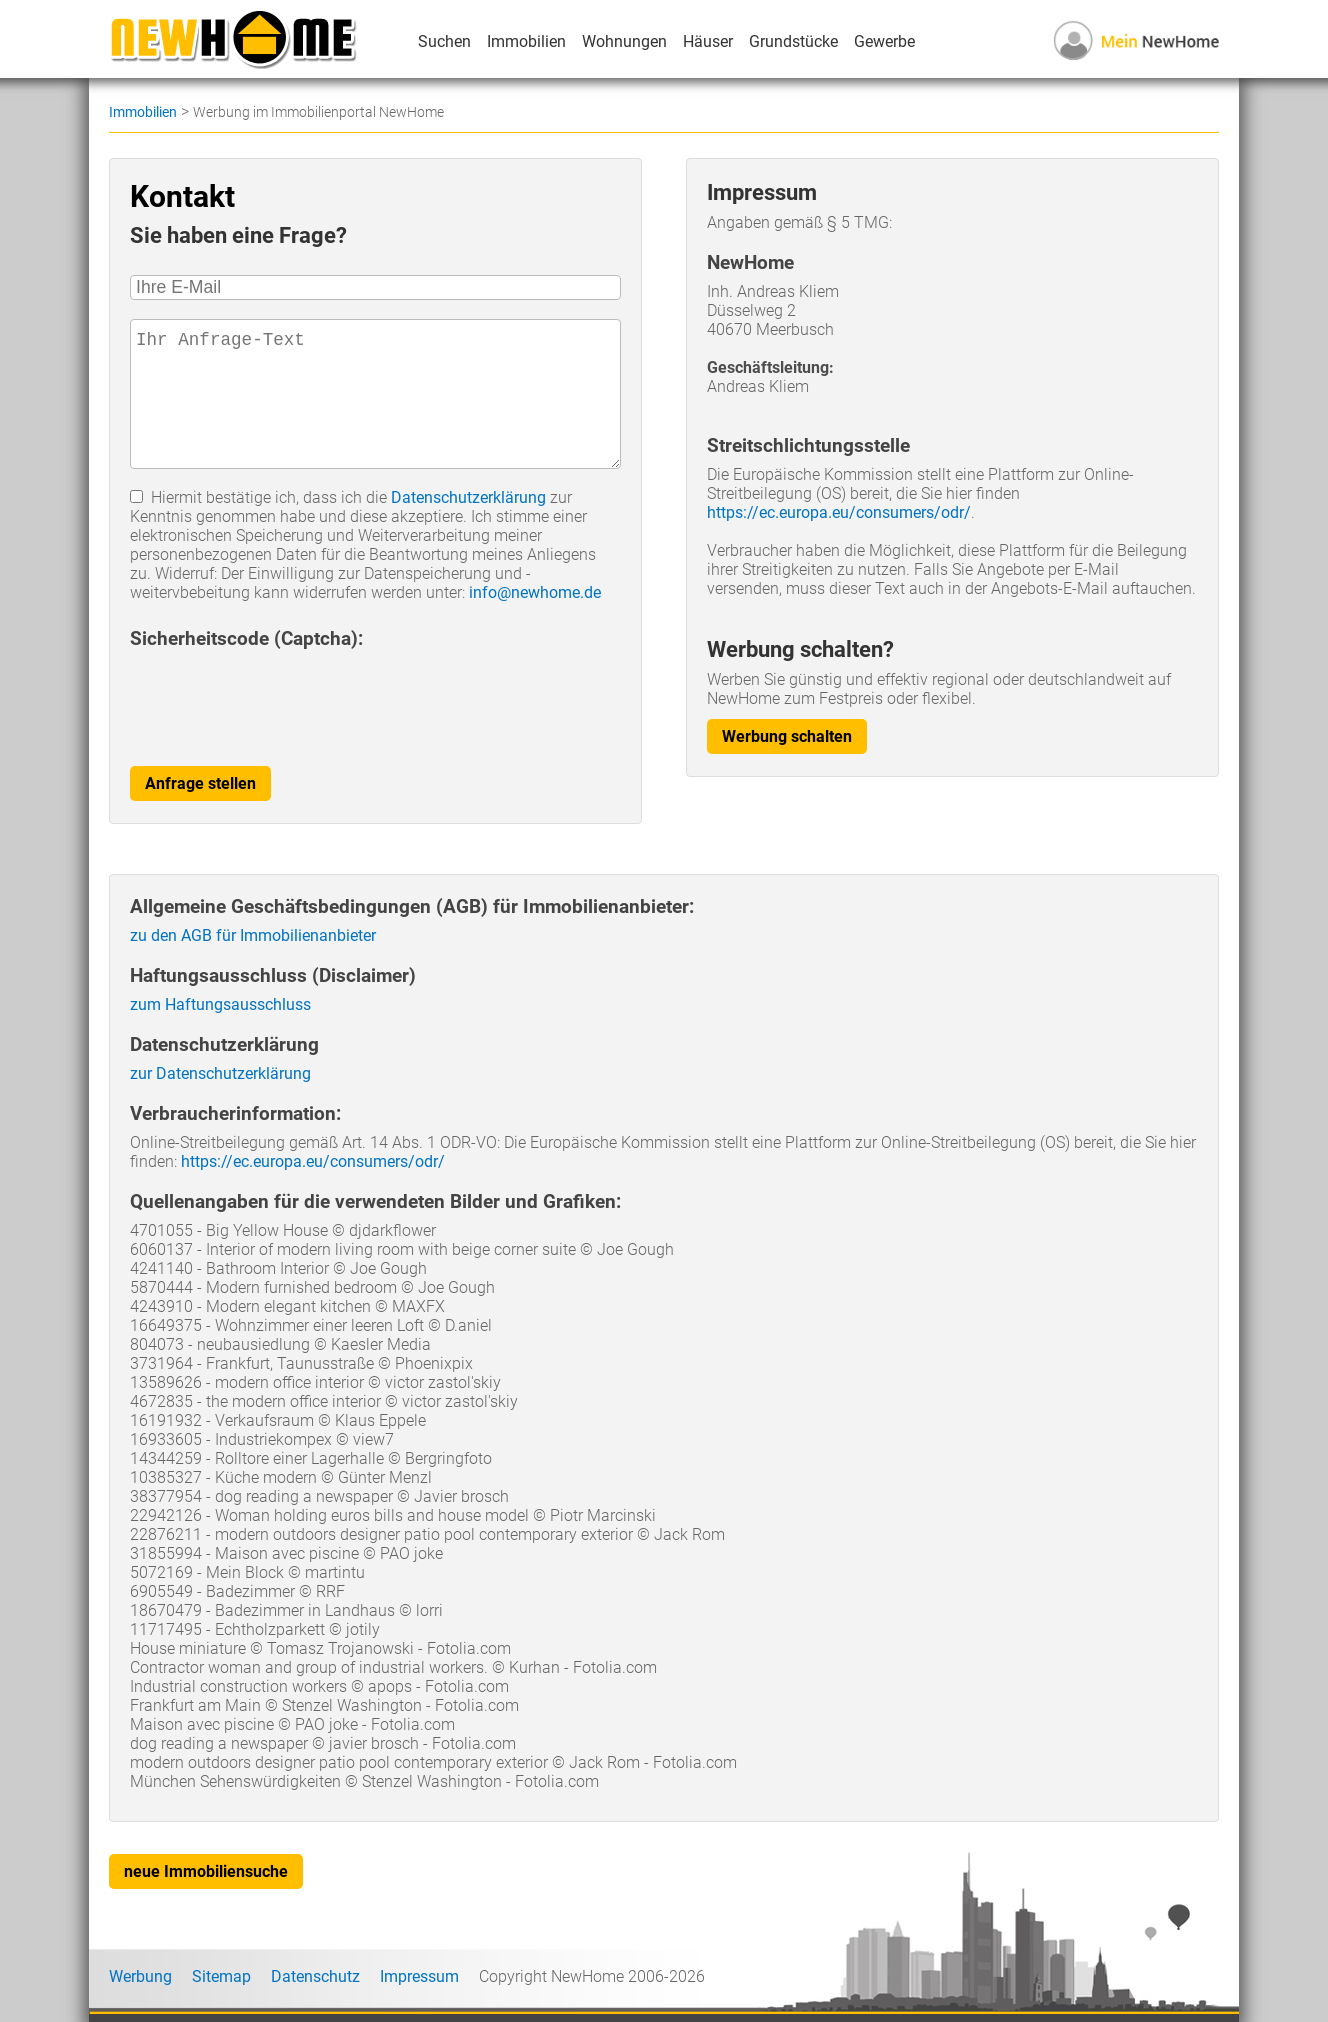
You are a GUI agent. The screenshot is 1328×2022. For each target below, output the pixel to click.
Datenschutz (315, 1976)
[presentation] (282, 697)
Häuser (708, 41)
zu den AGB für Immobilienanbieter (253, 935)
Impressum (419, 1976)
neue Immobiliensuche (206, 1871)
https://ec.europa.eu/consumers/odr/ (839, 512)
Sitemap (221, 1976)
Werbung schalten (787, 736)
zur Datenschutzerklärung (220, 1073)
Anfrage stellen (200, 783)
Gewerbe (884, 41)
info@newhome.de (535, 592)
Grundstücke (793, 41)
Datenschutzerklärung (468, 497)
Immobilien (526, 41)
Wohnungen (624, 41)
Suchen (444, 41)
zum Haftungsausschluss (220, 1004)
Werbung (140, 1976)
